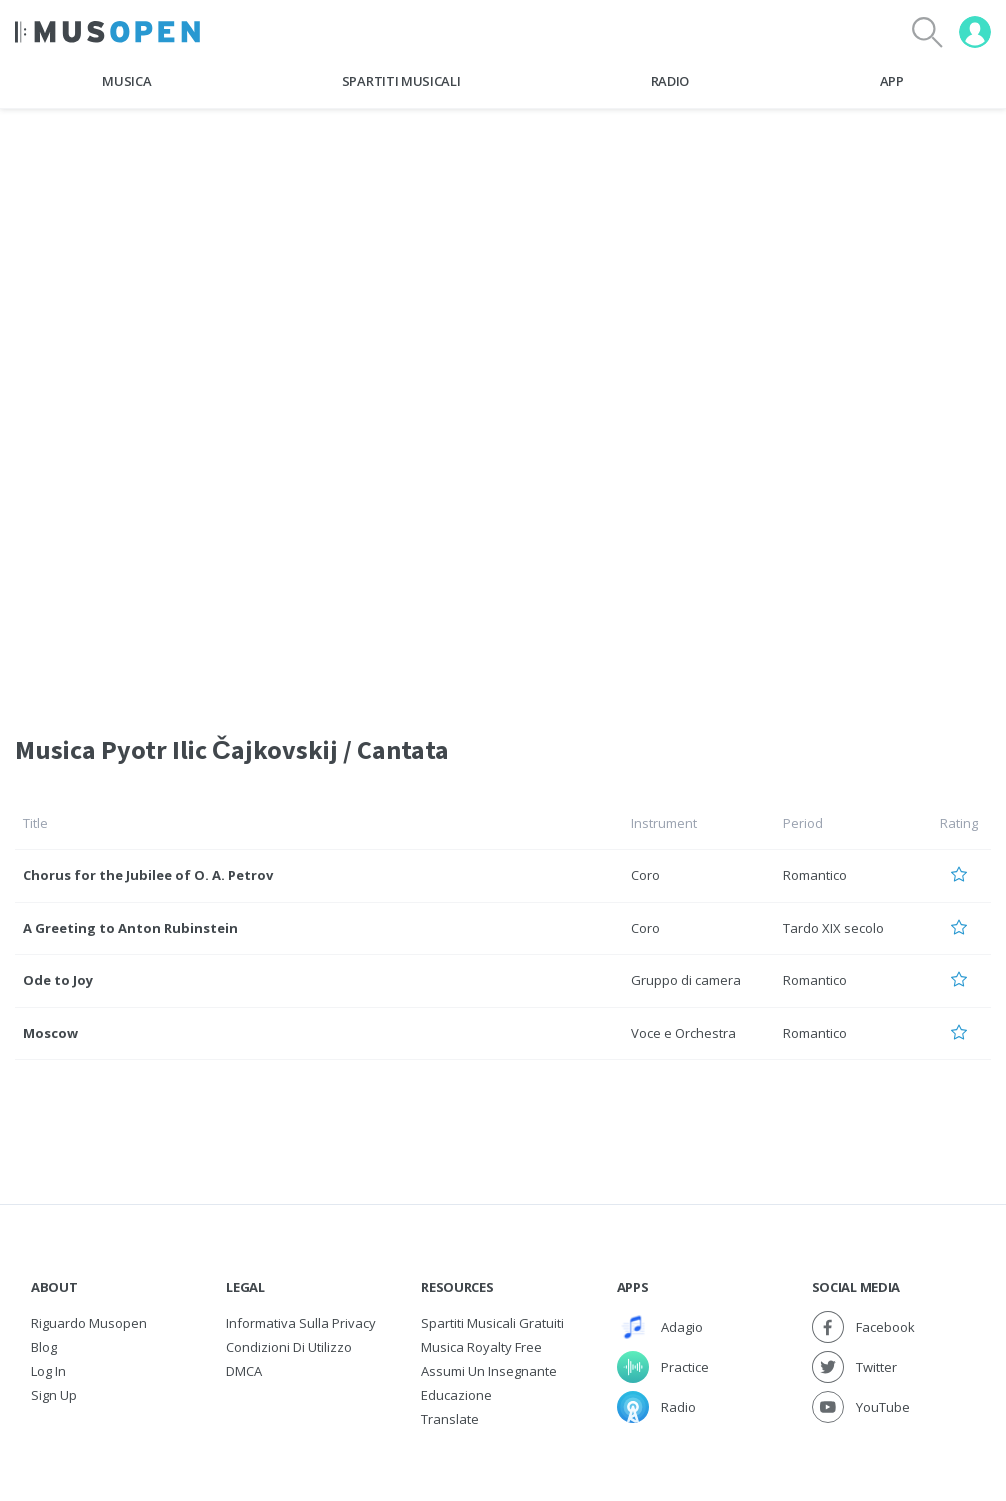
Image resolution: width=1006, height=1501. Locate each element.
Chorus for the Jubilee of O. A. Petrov (148, 875)
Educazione (456, 1395)
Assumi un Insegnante (489, 1371)
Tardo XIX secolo (833, 928)
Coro (645, 875)
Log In (48, 1371)
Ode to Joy (58, 980)
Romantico (815, 875)
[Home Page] (107, 32)
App (892, 81)
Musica (126, 81)
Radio (670, 81)
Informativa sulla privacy (301, 1323)
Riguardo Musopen (89, 1323)
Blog (44, 1347)
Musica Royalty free (481, 1347)
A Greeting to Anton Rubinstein (130, 928)
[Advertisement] (503, 259)
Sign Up (54, 1395)
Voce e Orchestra (683, 1033)
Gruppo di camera (686, 980)
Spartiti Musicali (401, 81)
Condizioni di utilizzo (289, 1347)
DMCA (244, 1371)
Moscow (50, 1033)
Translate (450, 1419)
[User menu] (975, 32)
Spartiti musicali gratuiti (492, 1323)
